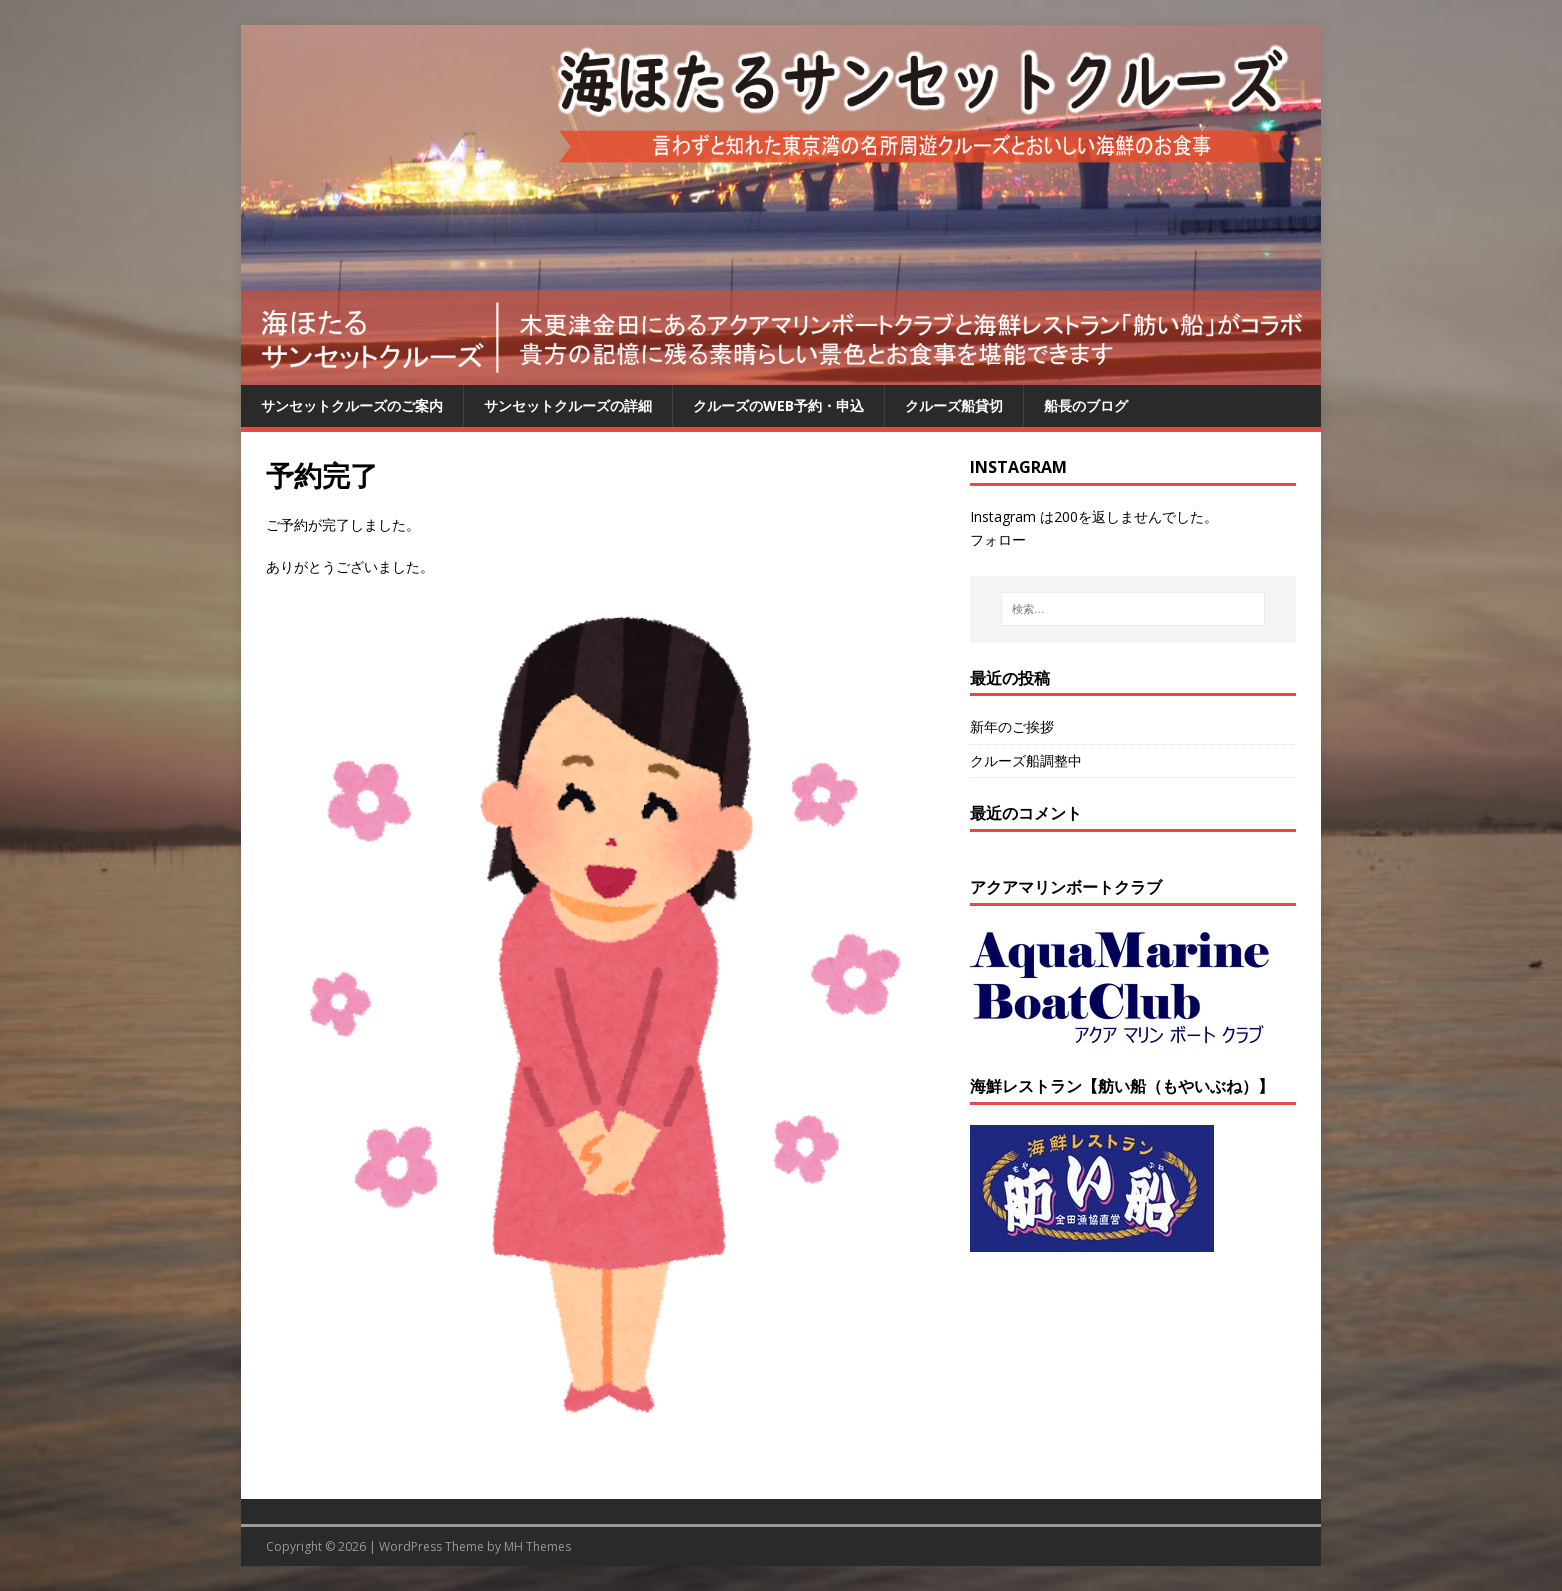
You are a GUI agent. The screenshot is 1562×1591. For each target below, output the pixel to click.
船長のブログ (1086, 405)
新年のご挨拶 (1012, 726)
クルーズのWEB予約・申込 (778, 405)
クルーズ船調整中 (1026, 760)
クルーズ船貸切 (954, 405)
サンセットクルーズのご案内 (352, 405)
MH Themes (537, 1546)
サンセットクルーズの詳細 (568, 405)
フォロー (998, 539)
